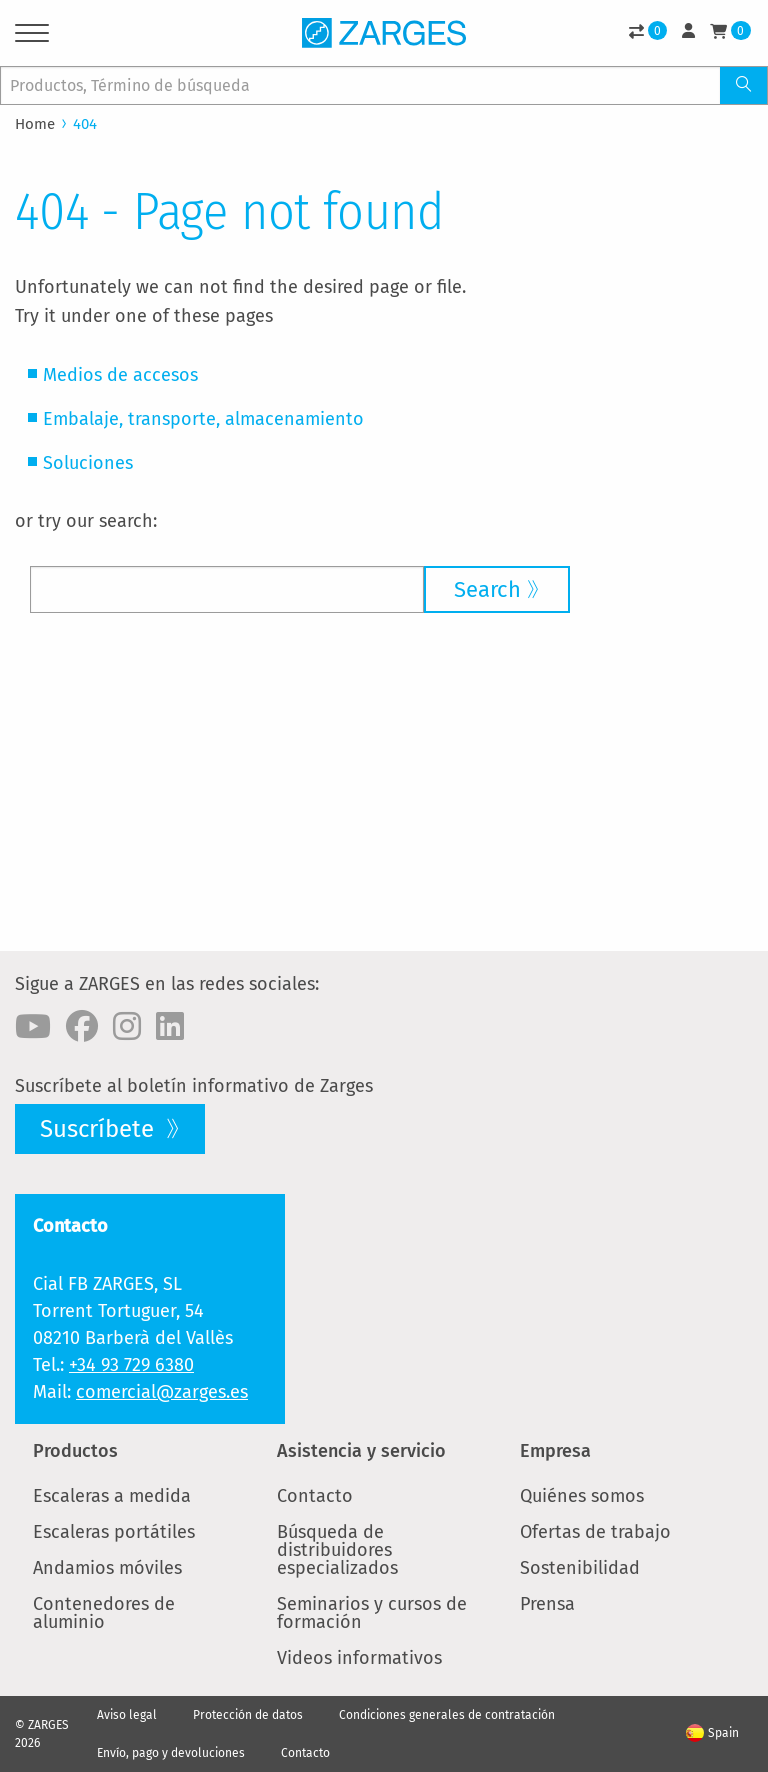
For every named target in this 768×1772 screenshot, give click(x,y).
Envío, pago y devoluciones (171, 1753)
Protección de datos (248, 1715)
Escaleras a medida (112, 1496)
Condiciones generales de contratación (447, 1715)
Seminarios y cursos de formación (372, 1613)
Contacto (315, 1496)
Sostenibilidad (580, 1568)
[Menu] (32, 36)
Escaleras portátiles (114, 1532)
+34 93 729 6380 (131, 1365)
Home (35, 124)
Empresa (555, 1451)
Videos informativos (359, 1658)
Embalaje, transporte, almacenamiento (203, 419)
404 (85, 124)
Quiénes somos (582, 1496)
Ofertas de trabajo (595, 1532)
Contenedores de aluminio (104, 1613)
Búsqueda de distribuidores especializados (337, 1550)
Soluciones (88, 463)
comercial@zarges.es (162, 1392)
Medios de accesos (120, 375)
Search (487, 589)
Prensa (547, 1604)
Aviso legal (127, 1715)
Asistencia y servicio (361, 1451)
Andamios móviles (107, 1568)
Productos (75, 1451)
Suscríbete (100, 1129)
